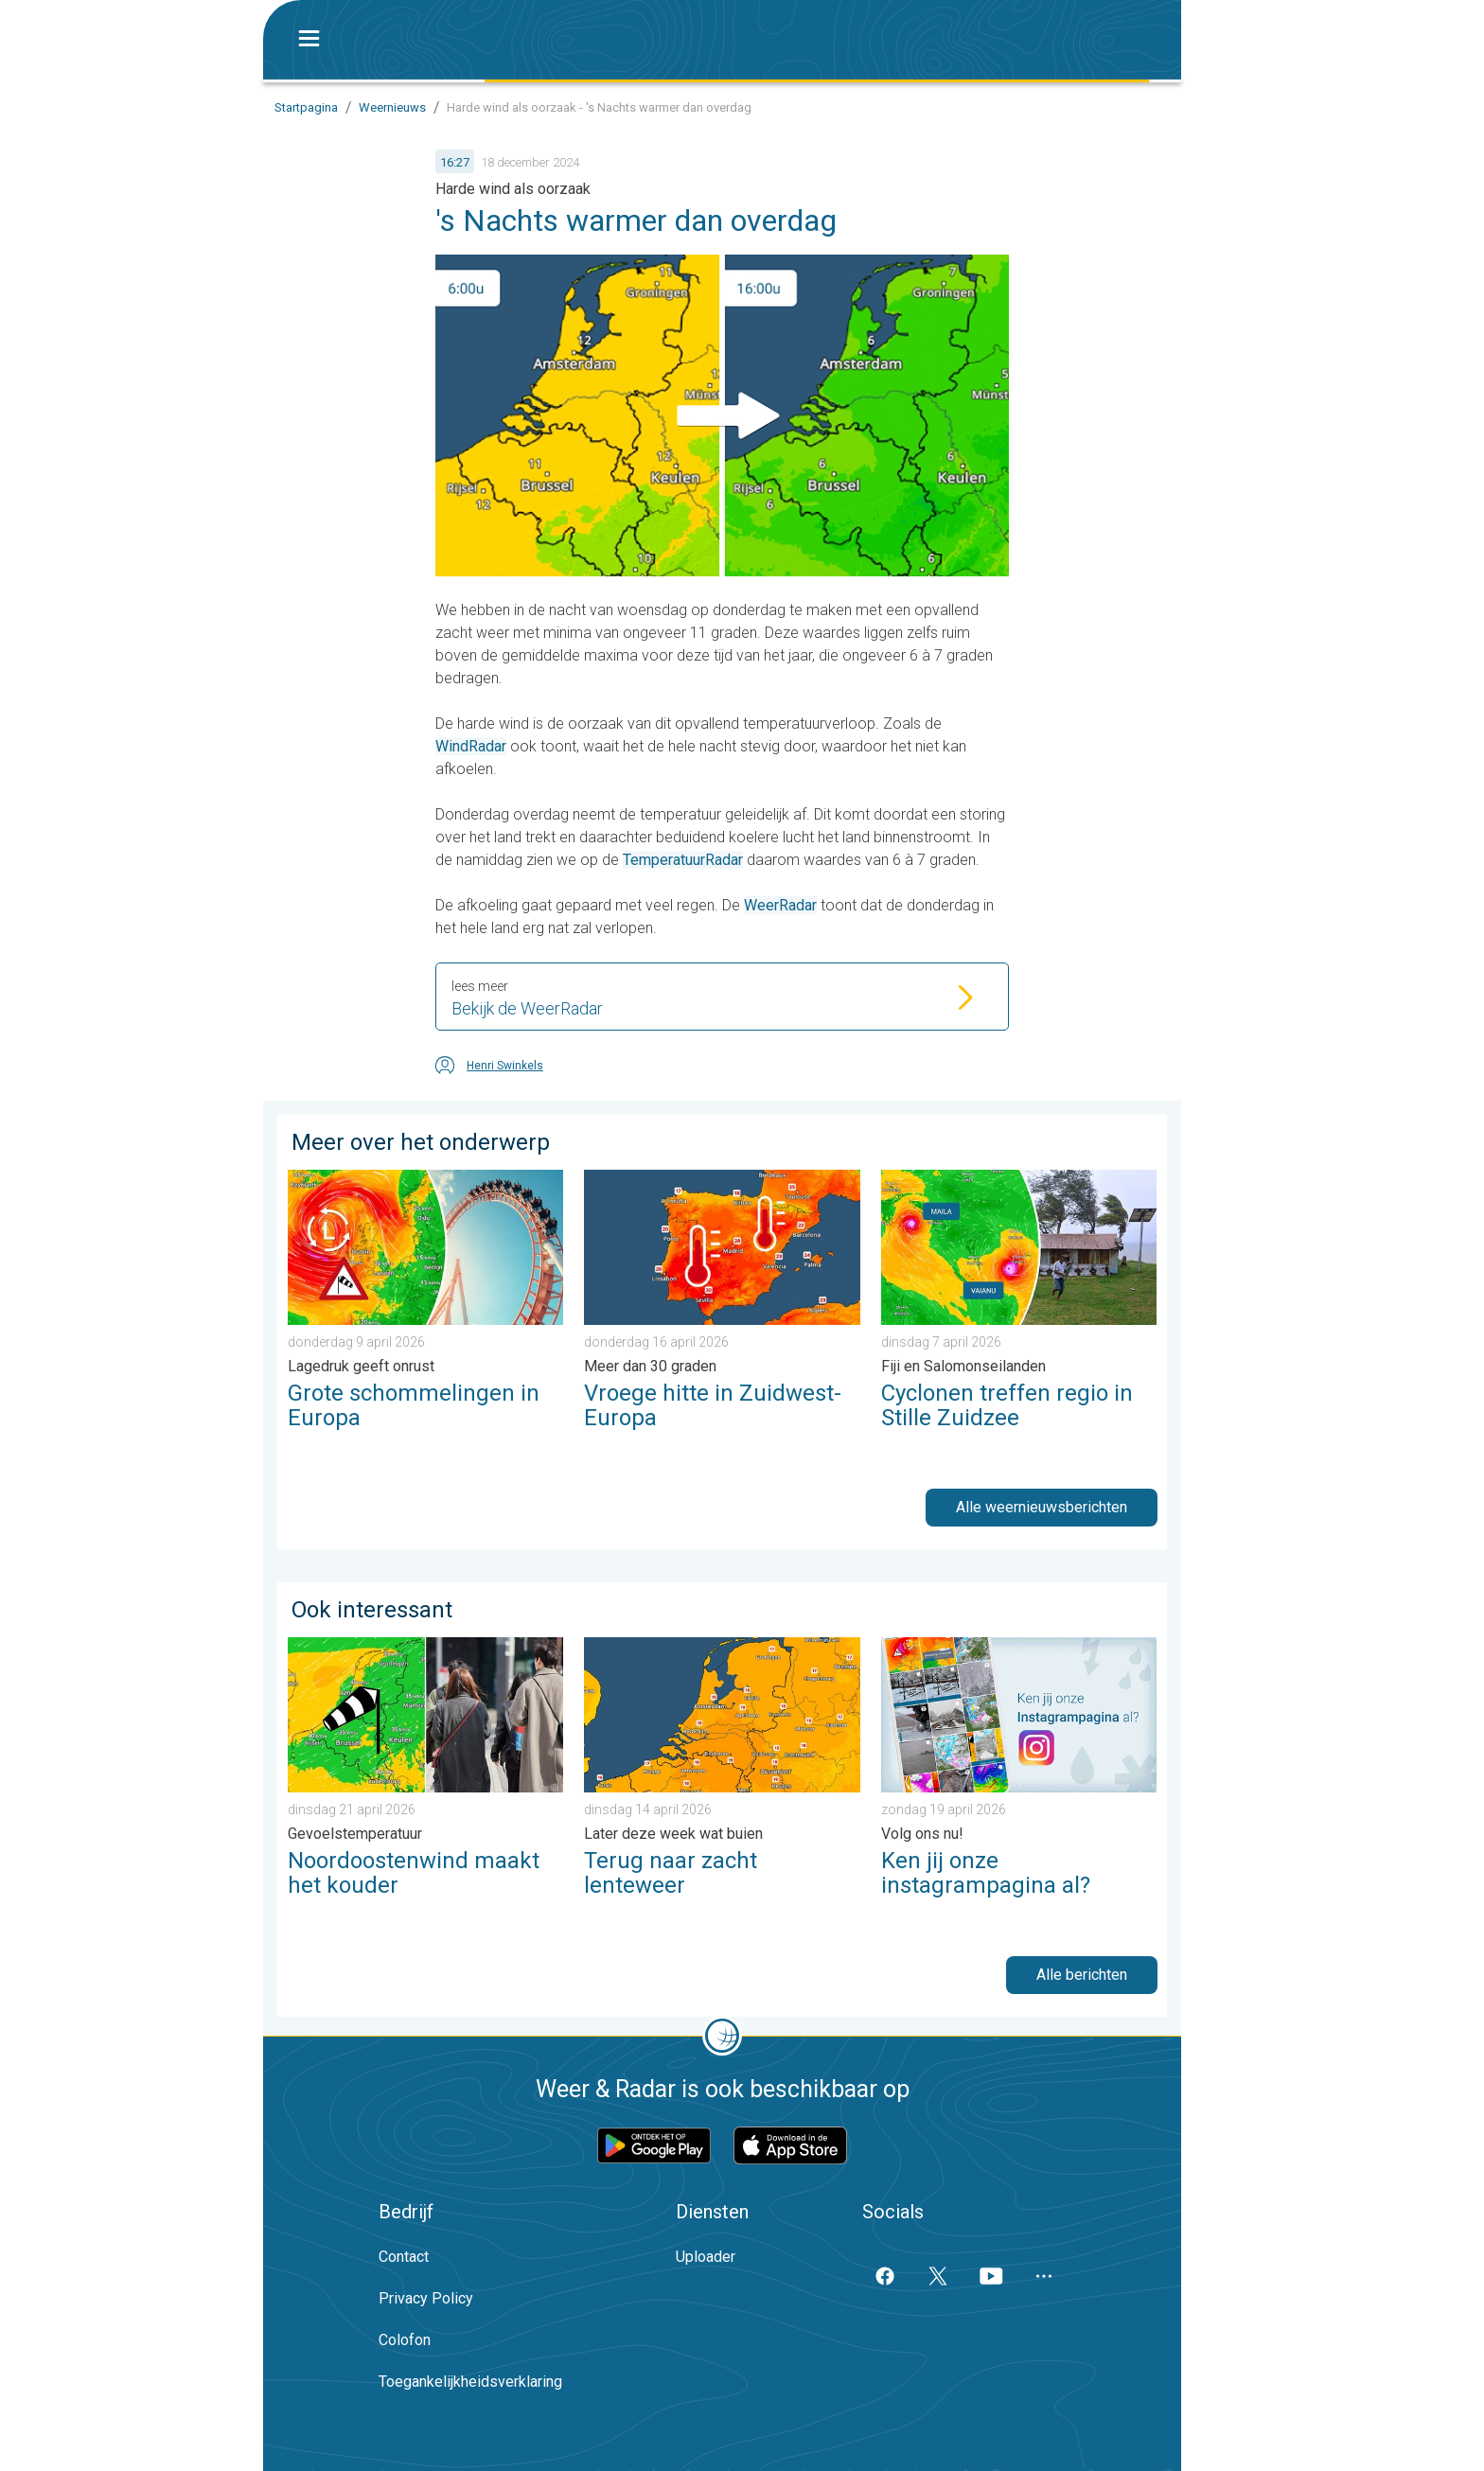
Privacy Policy (426, 2298)
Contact (404, 2257)
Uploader (705, 2257)
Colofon (405, 2340)
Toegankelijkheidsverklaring (470, 2382)
